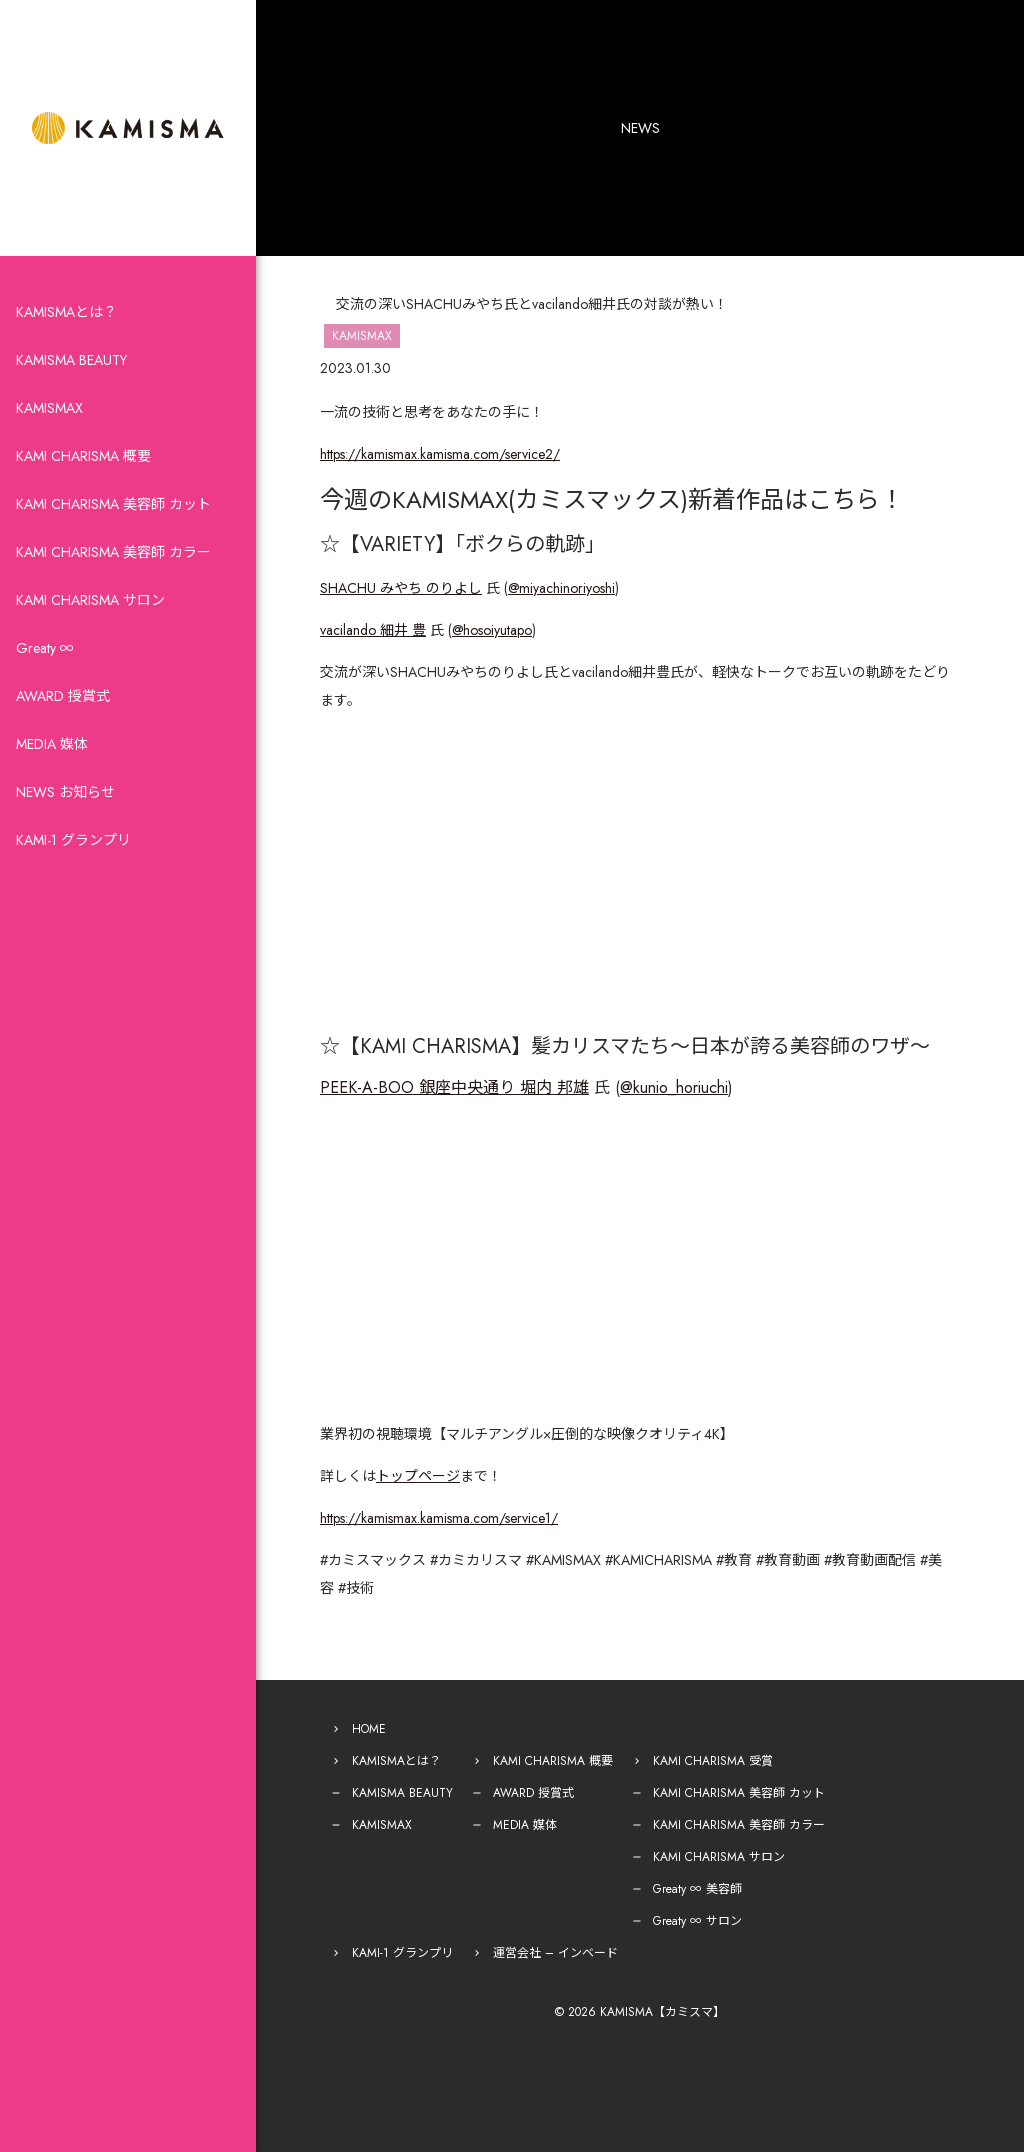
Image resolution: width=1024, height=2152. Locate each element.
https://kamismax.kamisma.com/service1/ (439, 1518)
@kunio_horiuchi (674, 1087)
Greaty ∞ (45, 648)
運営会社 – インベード (555, 1953)
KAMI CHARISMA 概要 (83, 456)
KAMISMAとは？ (66, 312)
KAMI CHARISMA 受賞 (713, 1761)
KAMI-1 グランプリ (73, 840)
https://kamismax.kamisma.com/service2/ (440, 454)
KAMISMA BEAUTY (71, 360)
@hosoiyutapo (492, 630)
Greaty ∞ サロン (697, 1921)
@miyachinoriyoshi (561, 588)
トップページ (418, 1476)
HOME (369, 1729)
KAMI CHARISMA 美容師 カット (113, 504)
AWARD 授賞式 (63, 696)
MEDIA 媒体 (52, 744)
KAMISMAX (49, 408)
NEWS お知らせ (65, 792)
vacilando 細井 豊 (373, 630)
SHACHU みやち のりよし (401, 588)
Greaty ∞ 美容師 (697, 1889)
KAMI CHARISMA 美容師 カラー (113, 552)
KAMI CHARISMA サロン (90, 600)
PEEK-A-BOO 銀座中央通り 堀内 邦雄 (454, 1087)
